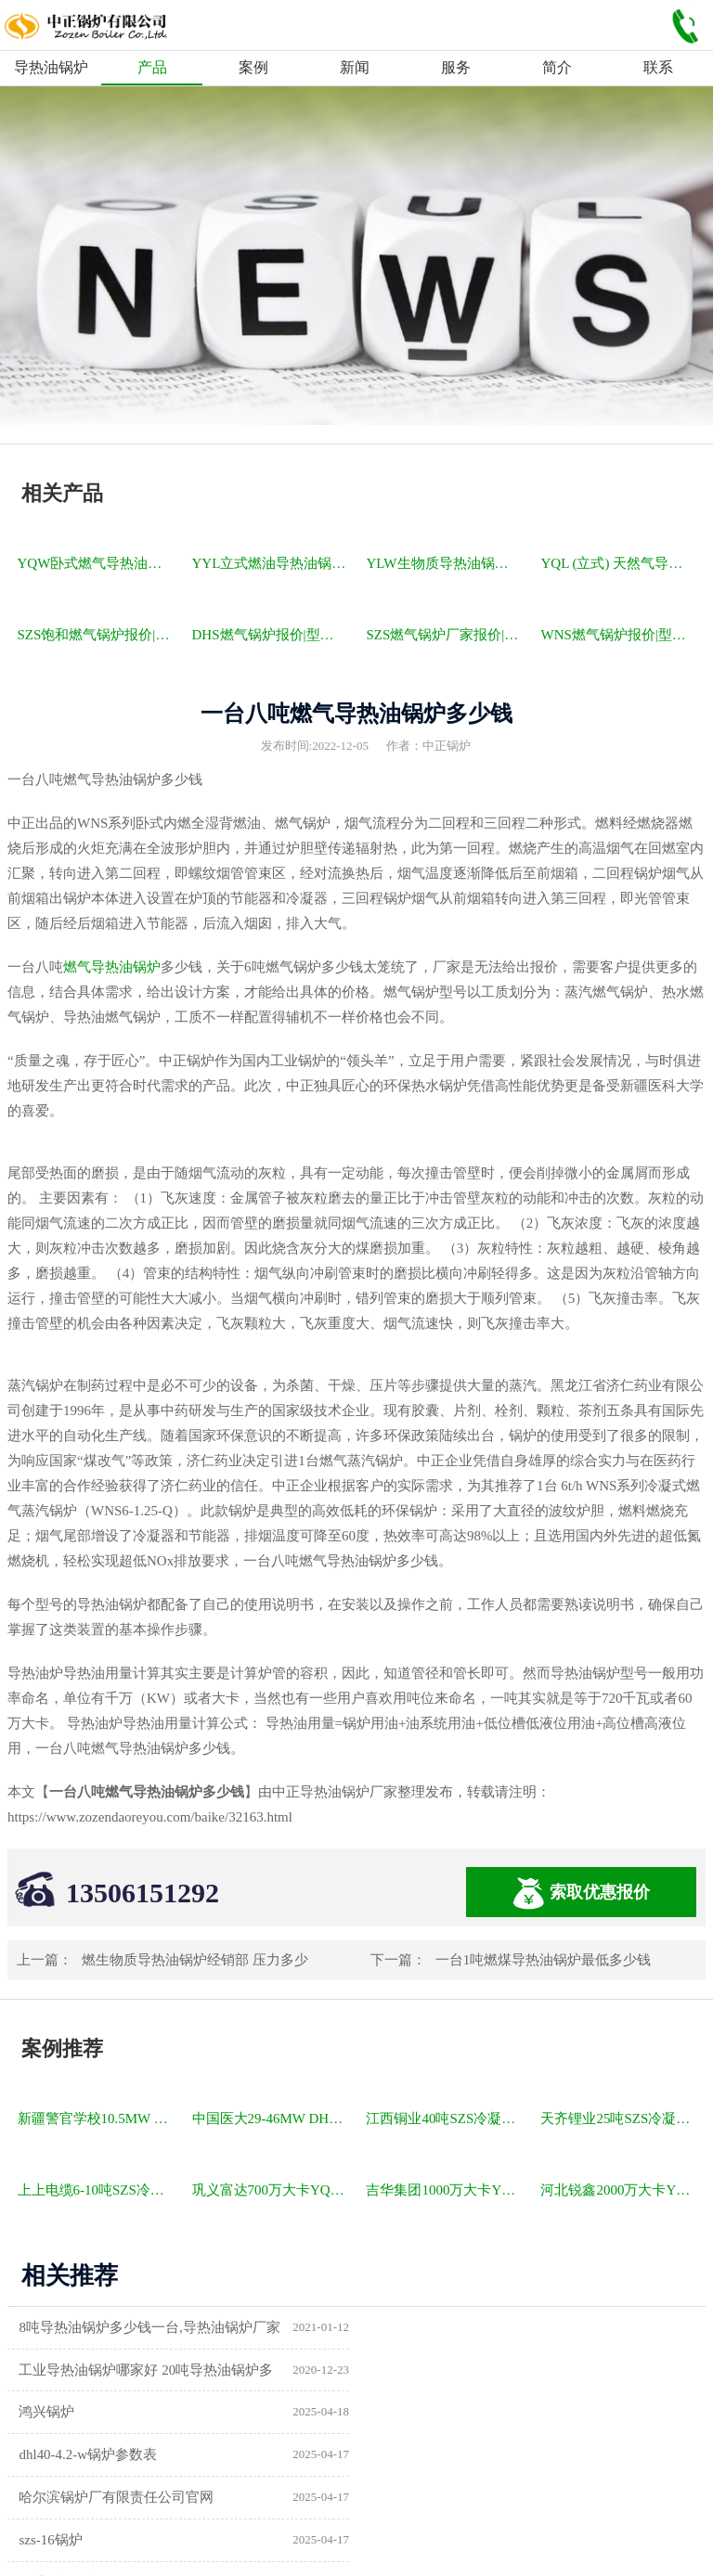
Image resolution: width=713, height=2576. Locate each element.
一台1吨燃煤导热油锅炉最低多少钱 (543, 1959)
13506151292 (142, 1892)
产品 (152, 67)
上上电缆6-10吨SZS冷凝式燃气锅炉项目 (96, 2190)
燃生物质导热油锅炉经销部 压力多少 (195, 1959)
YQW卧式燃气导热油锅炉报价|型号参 (96, 563)
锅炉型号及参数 (68, 2455)
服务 (456, 67)
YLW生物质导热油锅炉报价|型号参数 (445, 563)
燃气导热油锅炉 (112, 967)
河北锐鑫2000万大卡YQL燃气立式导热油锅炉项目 (619, 2190)
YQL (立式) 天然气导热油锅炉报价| (619, 563)
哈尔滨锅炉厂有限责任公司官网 (116, 2412)
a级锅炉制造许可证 (78, 2498)
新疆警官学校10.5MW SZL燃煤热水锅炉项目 (96, 2118)
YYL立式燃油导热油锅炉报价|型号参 (271, 563)
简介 (557, 67)
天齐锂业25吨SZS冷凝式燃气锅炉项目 (619, 2118)
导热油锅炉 (51, 67)
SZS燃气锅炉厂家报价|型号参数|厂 (445, 634)
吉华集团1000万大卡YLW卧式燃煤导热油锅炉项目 (445, 2190)
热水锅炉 (406, 2498)
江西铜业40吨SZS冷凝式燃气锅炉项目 (445, 2118)
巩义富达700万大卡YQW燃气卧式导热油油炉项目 (271, 2190)
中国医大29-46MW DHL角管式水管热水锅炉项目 (271, 2118)
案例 (253, 67)
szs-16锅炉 (410, 2412)
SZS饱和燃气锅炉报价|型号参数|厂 (96, 634)
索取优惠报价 (581, 1893)
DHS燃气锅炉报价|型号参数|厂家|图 (271, 634)
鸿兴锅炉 (47, 2370)
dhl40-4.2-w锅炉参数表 (448, 2370)
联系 (658, 67)
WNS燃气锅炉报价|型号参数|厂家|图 (619, 634)
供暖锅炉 (406, 2455)
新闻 (354, 67)
